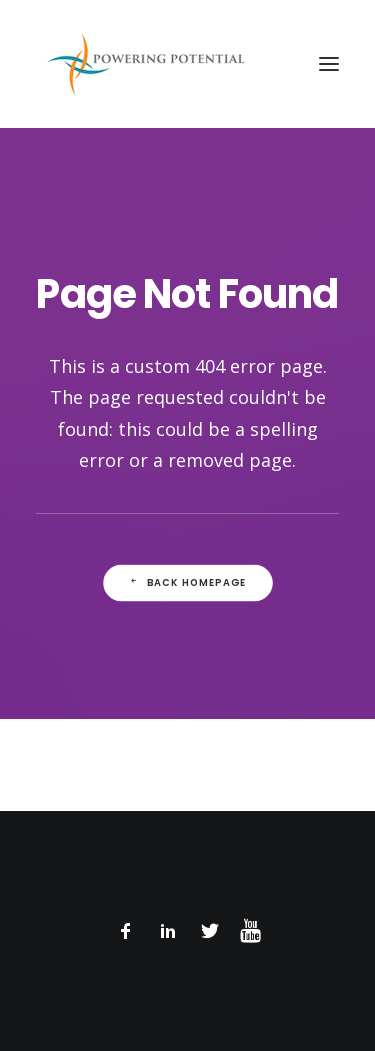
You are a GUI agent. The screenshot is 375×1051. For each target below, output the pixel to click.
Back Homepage (187, 583)
